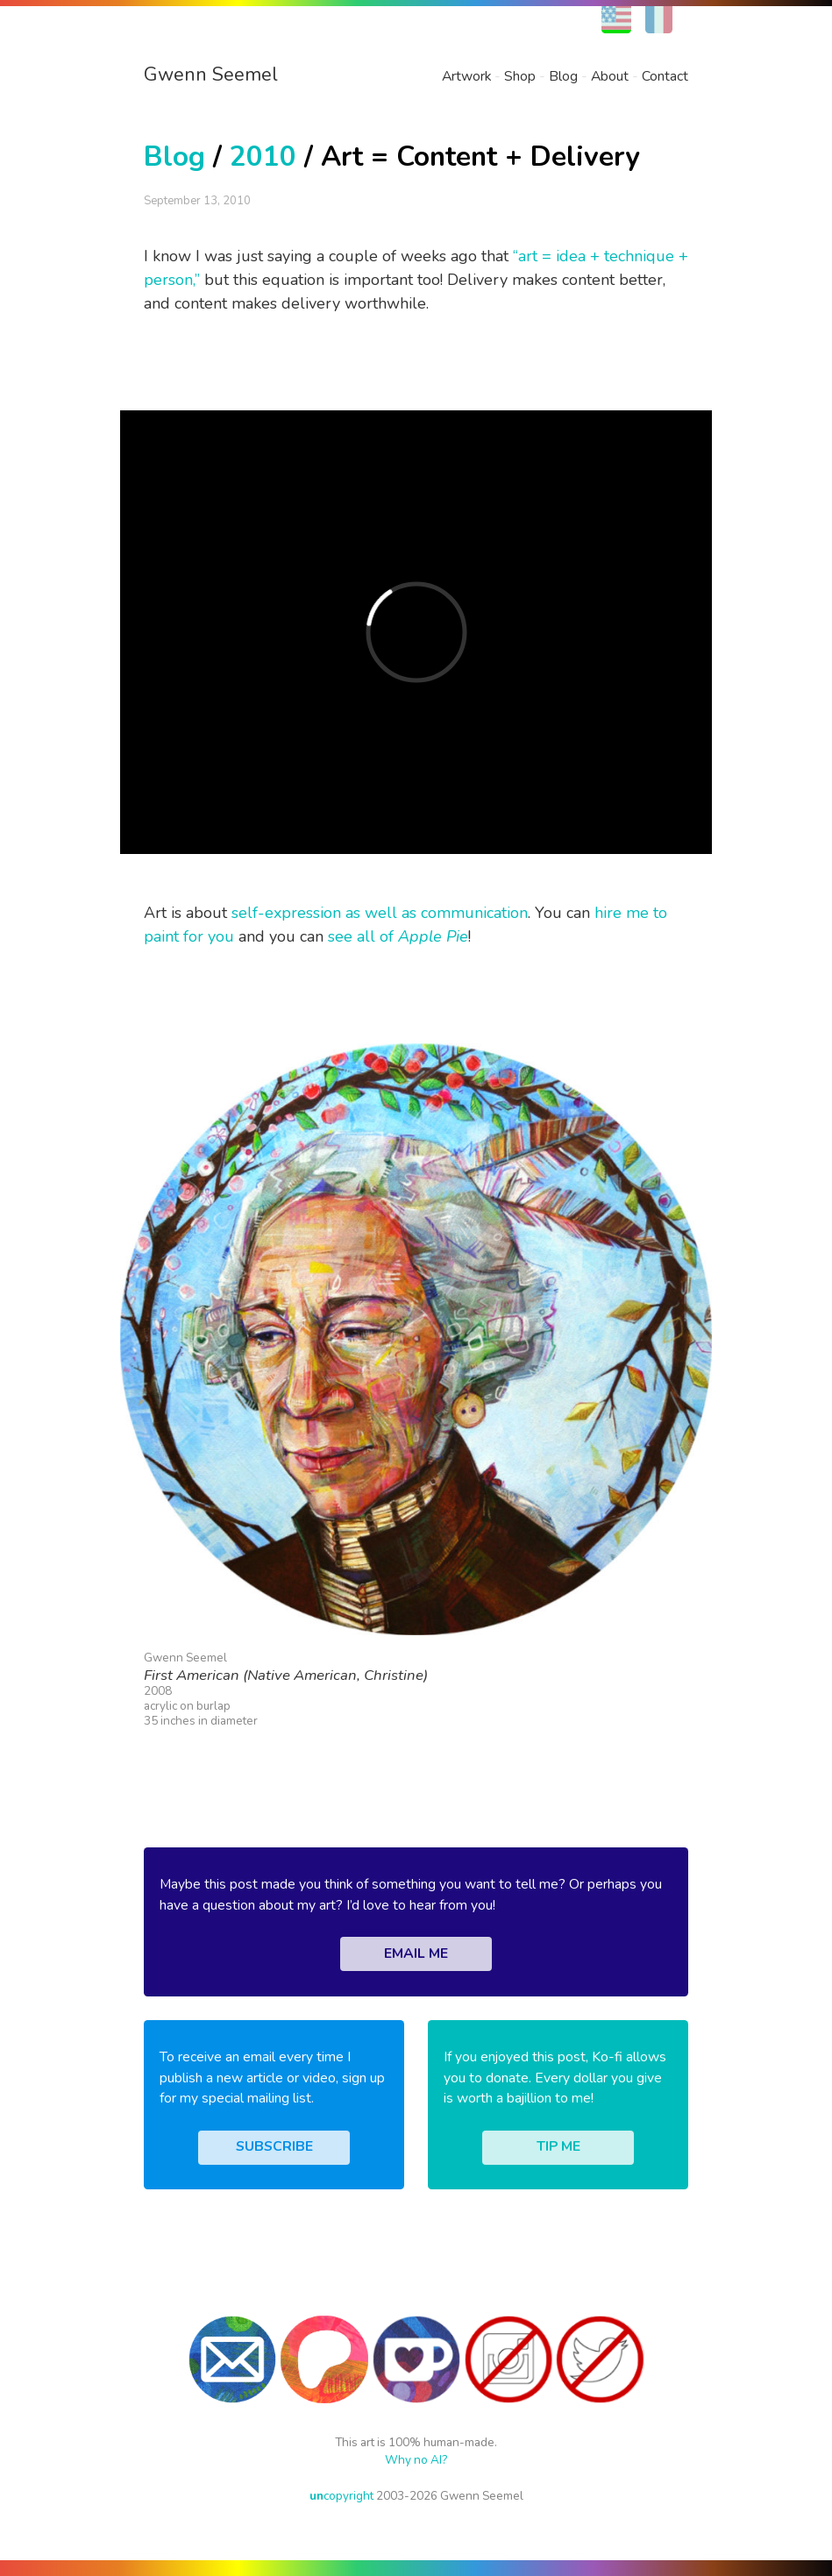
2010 (263, 156)
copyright (341, 2495)
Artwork (466, 76)
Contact (665, 76)
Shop (520, 76)
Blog (563, 76)
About (610, 76)
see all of (398, 936)
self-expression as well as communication (379, 912)
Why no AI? (416, 2459)
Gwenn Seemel (211, 74)
